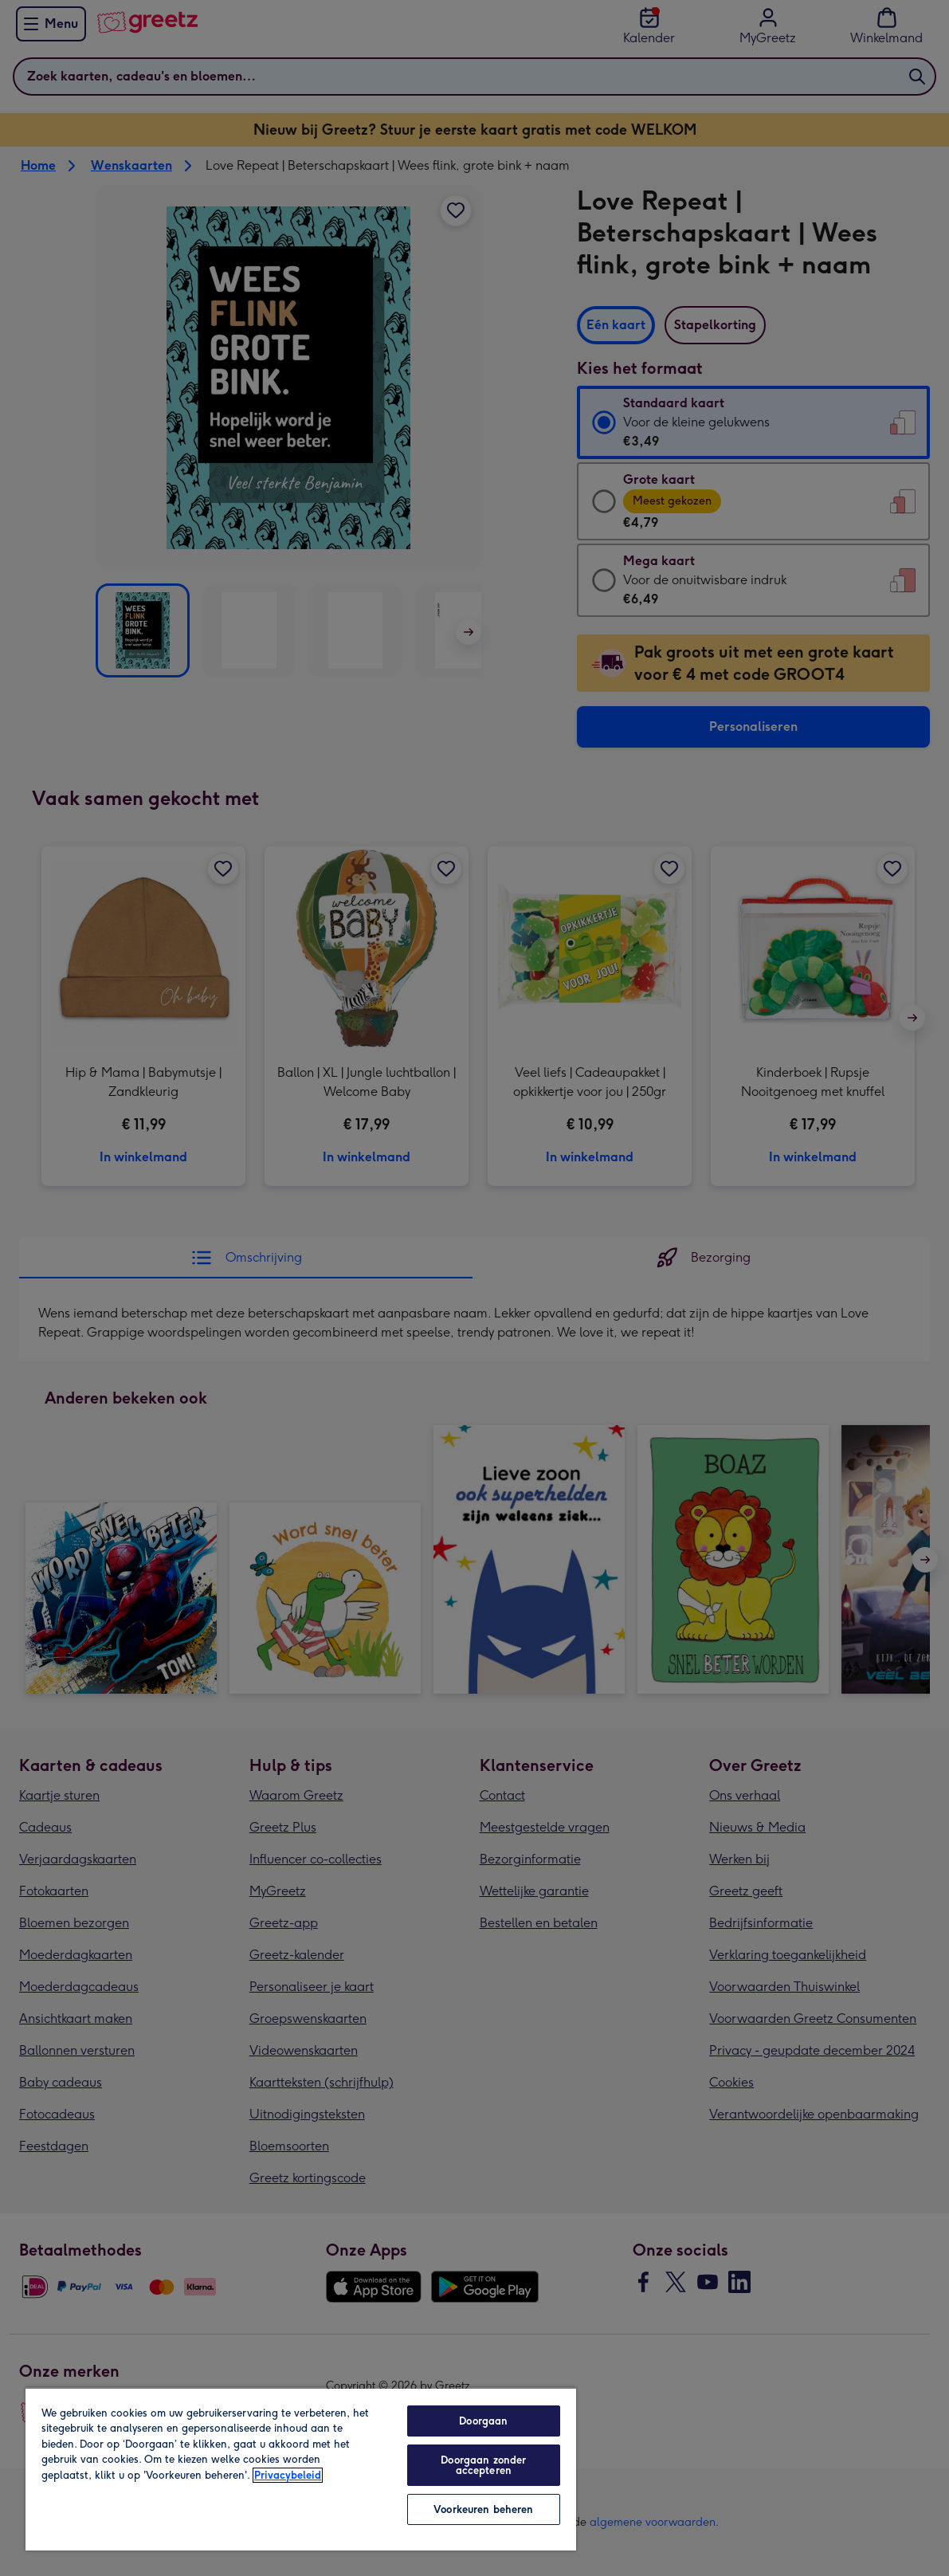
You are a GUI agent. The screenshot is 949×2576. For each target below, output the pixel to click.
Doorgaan (483, 2421)
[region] (300, 2468)
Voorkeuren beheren (483, 2509)
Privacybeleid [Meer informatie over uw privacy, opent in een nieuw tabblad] (287, 2475)
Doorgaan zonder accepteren (483, 2465)
